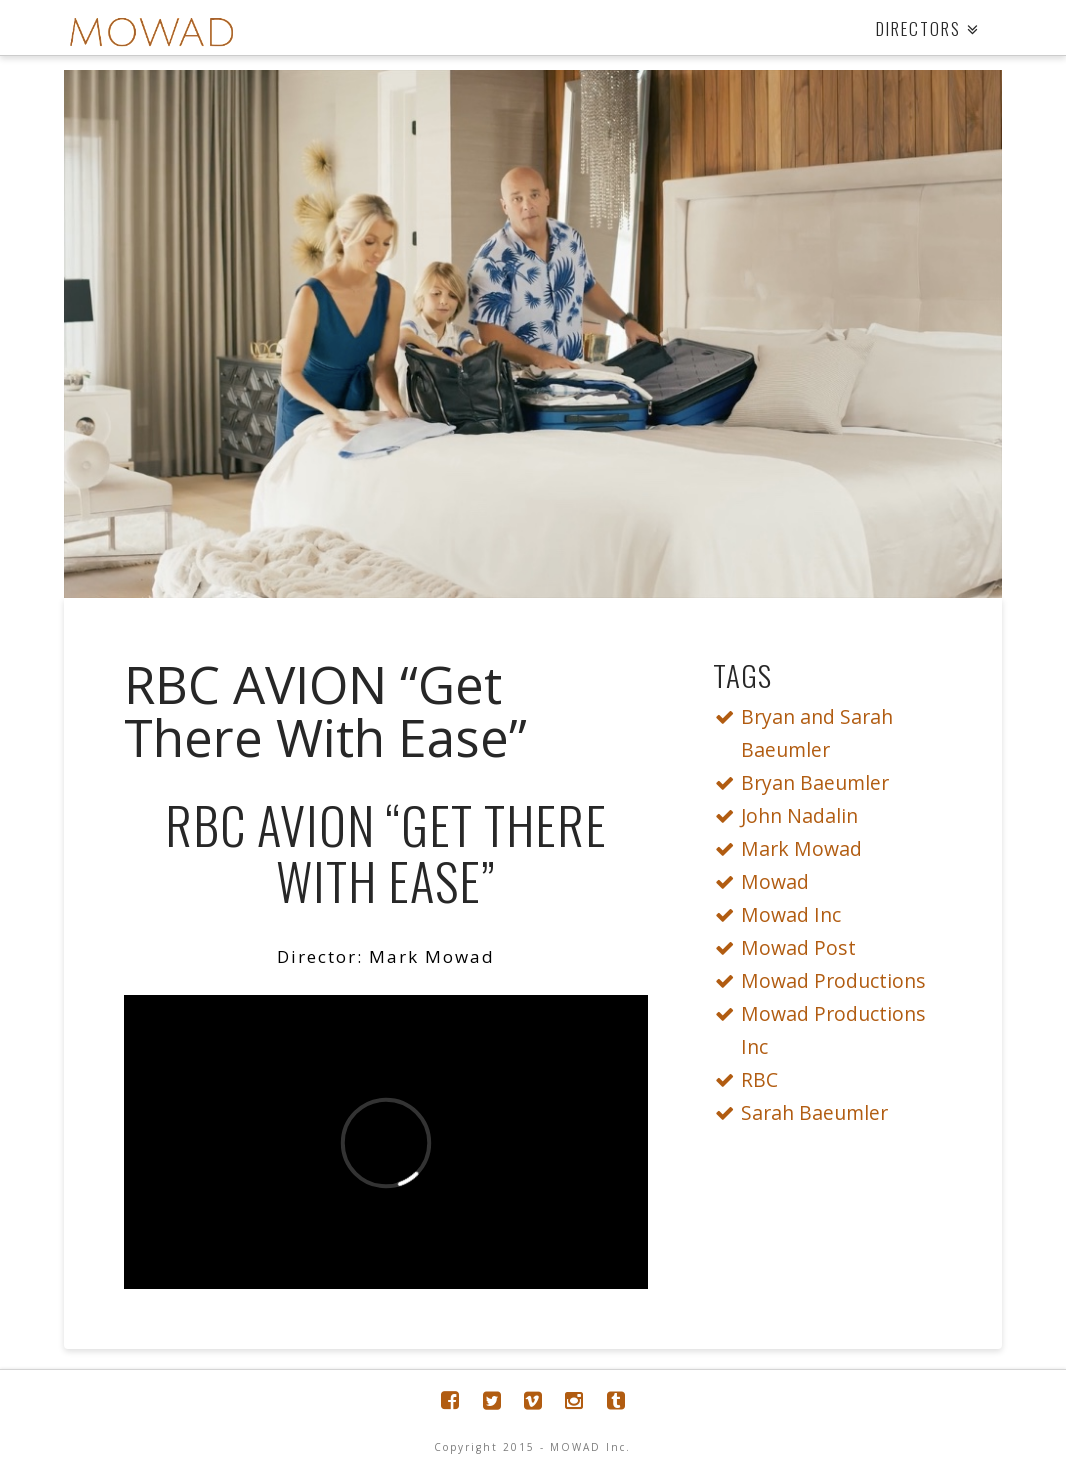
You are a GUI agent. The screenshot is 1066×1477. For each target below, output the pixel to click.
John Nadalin (791, 815)
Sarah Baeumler (806, 1112)
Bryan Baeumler (806, 782)
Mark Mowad (793, 848)
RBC (751, 1079)
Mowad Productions (825, 980)
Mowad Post (790, 947)
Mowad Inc (782, 914)
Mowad (766, 881)
